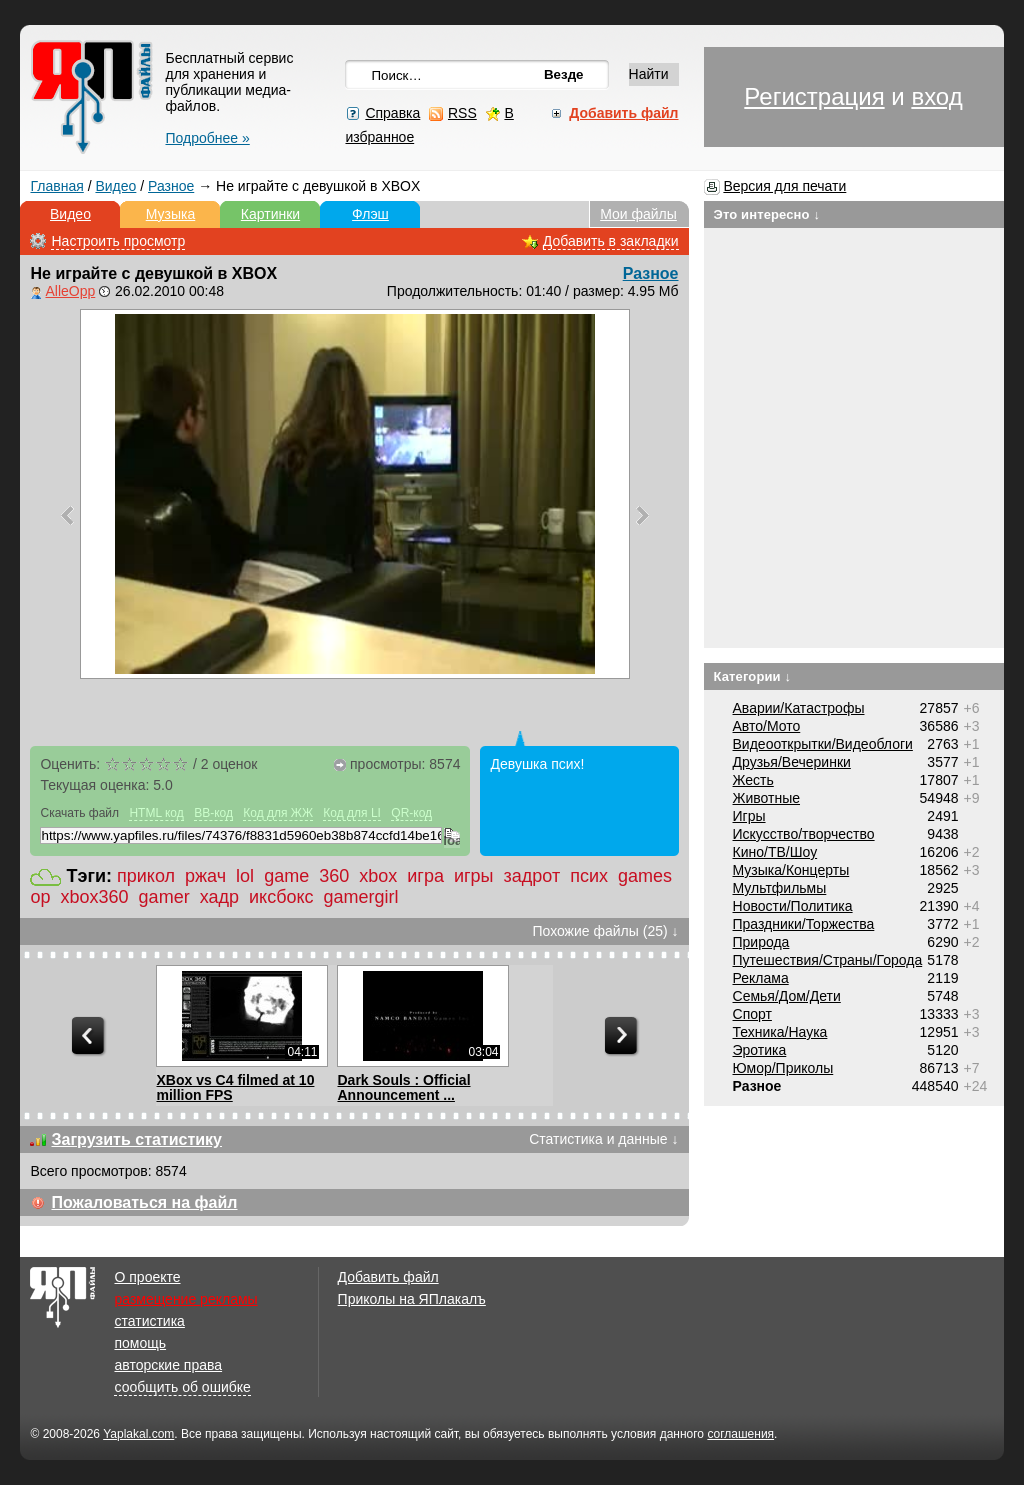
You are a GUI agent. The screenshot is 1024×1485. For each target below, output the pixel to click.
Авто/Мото (767, 726)
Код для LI (352, 813)
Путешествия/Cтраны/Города (828, 960)
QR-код (411, 813)
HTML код (156, 813)
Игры (749, 816)
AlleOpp (70, 291)
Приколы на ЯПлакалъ (412, 1299)
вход (936, 96)
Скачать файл (79, 813)
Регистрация (814, 96)
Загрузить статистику (136, 1139)
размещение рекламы (185, 1299)
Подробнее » (207, 138)
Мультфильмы (780, 888)
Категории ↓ (753, 676)
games (645, 876)
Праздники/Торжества (804, 924)
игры (474, 876)
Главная (56, 186)
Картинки (270, 214)
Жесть (753, 780)
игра (425, 876)
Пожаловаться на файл (144, 1202)
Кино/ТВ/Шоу (775, 852)
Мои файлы (638, 214)
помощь (140, 1343)
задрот (532, 876)
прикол (146, 876)
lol (245, 876)
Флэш (370, 214)
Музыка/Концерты (791, 870)
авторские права (168, 1365)
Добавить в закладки (611, 241)
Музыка (171, 214)
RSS (462, 113)
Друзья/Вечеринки (792, 762)
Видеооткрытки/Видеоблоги (823, 744)
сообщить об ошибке (182, 1387)
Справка (392, 113)
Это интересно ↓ (767, 214)
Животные (767, 798)
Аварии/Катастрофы (799, 708)
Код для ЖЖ (278, 813)
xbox (378, 876)
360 (334, 876)
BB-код (213, 813)
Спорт (752, 1014)
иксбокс (281, 897)
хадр (219, 897)
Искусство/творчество (804, 834)
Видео (115, 186)
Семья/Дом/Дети (787, 996)
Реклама (761, 978)
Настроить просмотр (118, 241)
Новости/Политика (793, 906)
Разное (171, 186)
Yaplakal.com (138, 1434)
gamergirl (361, 897)
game (286, 876)
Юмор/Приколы (783, 1068)
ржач (205, 876)
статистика (149, 1321)
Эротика (760, 1050)
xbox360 (95, 897)
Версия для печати (784, 186)
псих (589, 876)
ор (40, 897)
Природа (761, 942)
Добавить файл (388, 1277)
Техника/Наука (780, 1032)
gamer (164, 897)
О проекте (147, 1277)
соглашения (740, 1434)
